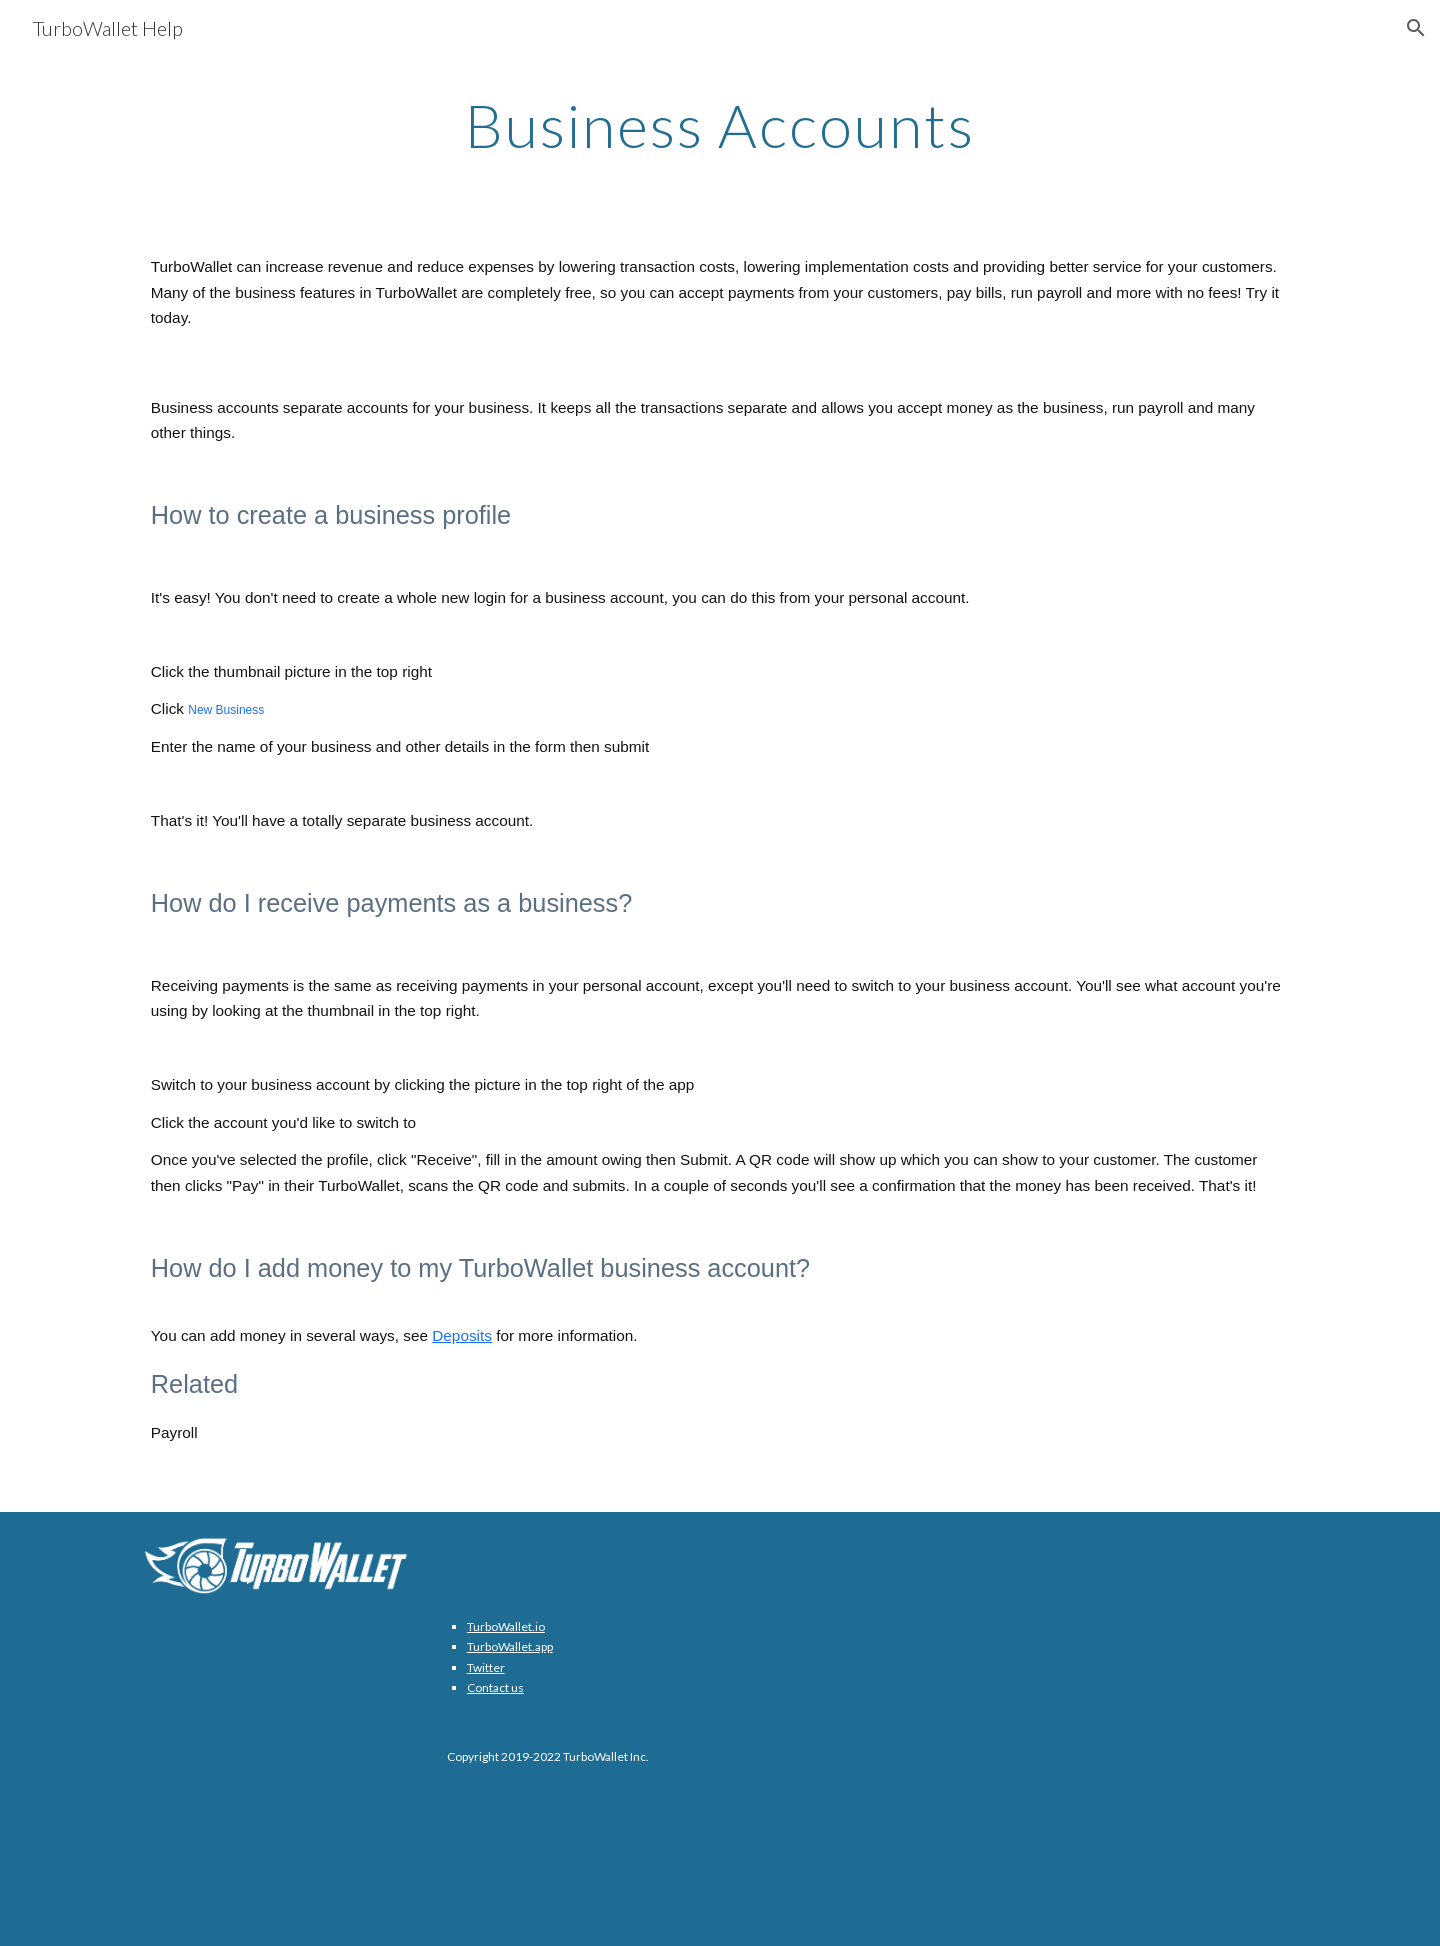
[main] (720, 125)
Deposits (462, 1335)
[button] (1416, 28)
